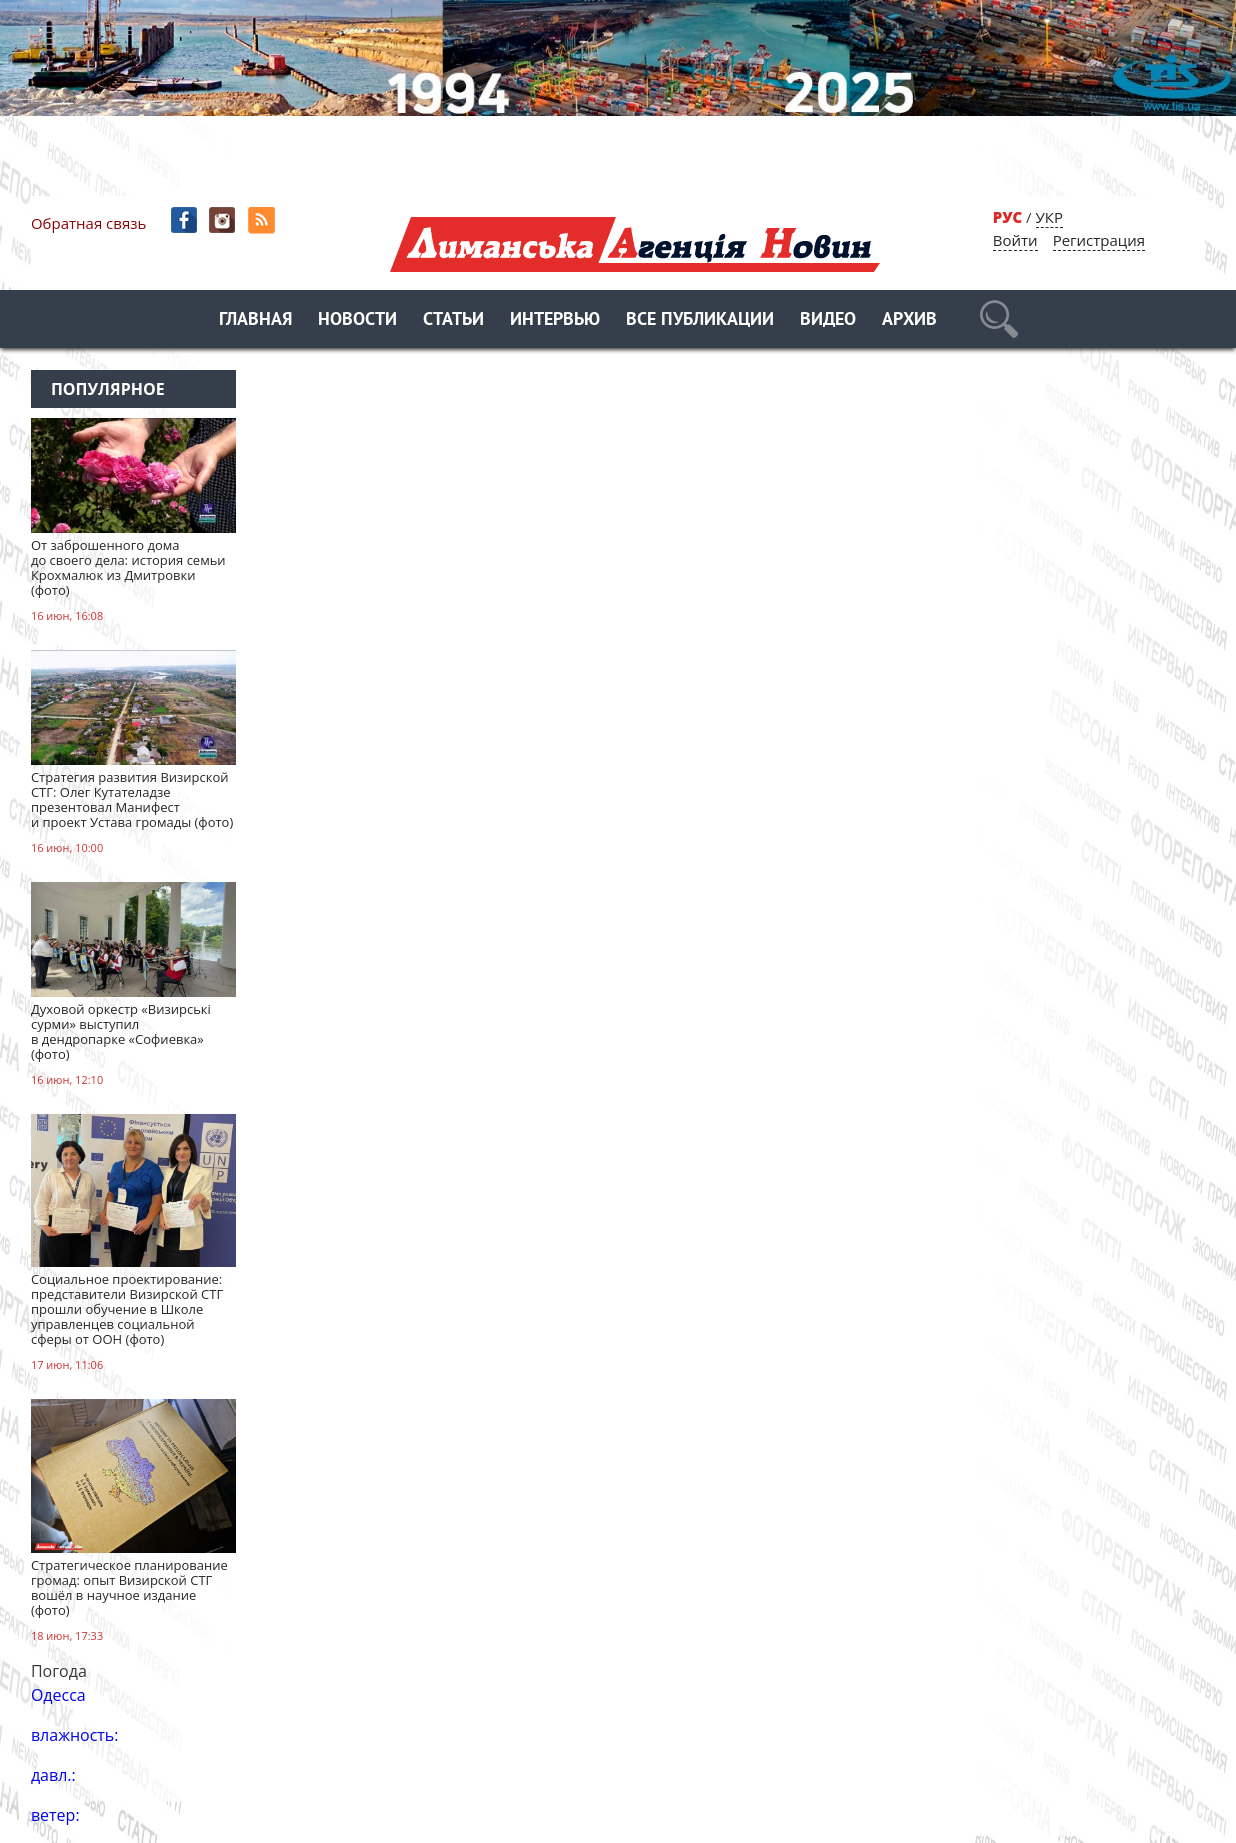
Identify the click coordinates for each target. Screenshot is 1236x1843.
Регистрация (1099, 240)
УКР (1049, 217)
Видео (828, 320)
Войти (1015, 240)
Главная (255, 320)
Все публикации (700, 320)
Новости (357, 320)
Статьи (453, 320)
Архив (909, 320)
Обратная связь (88, 223)
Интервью (555, 320)
